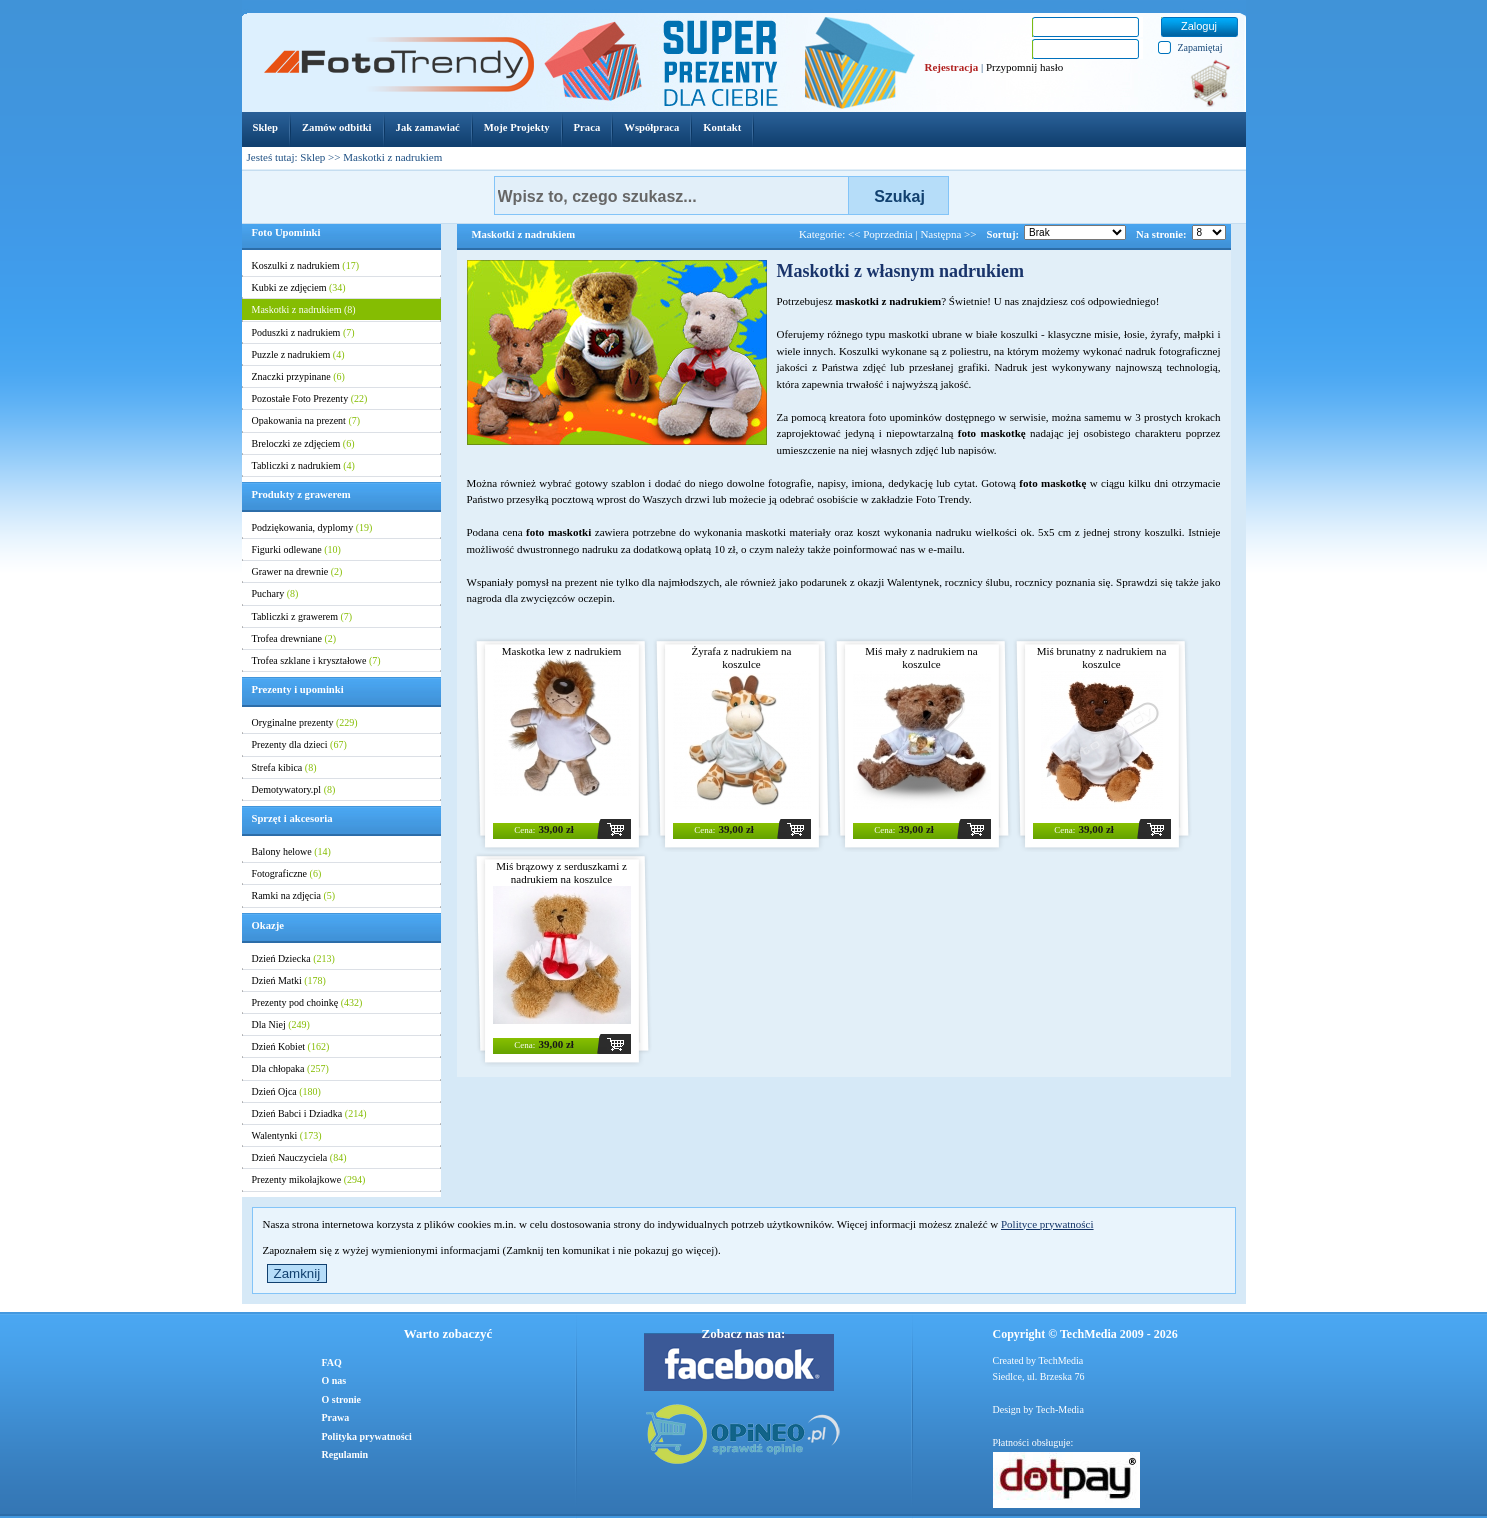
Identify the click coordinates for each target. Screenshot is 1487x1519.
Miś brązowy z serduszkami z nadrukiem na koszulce (561, 872)
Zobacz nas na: (744, 1333)
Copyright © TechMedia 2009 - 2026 (1085, 1334)
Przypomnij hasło (1024, 67)
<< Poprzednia (880, 234)
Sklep (312, 157)
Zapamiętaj (1200, 47)
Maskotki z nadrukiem (524, 234)
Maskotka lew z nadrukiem (561, 651)
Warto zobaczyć (448, 1333)
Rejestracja (952, 67)
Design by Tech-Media (1038, 1409)
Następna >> (948, 234)
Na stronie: (1161, 234)
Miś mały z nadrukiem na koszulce (921, 657)
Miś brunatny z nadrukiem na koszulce (1102, 657)
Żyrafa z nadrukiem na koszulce (742, 657)
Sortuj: (1003, 234)
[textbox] (671, 195)
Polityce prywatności (1047, 1224)
